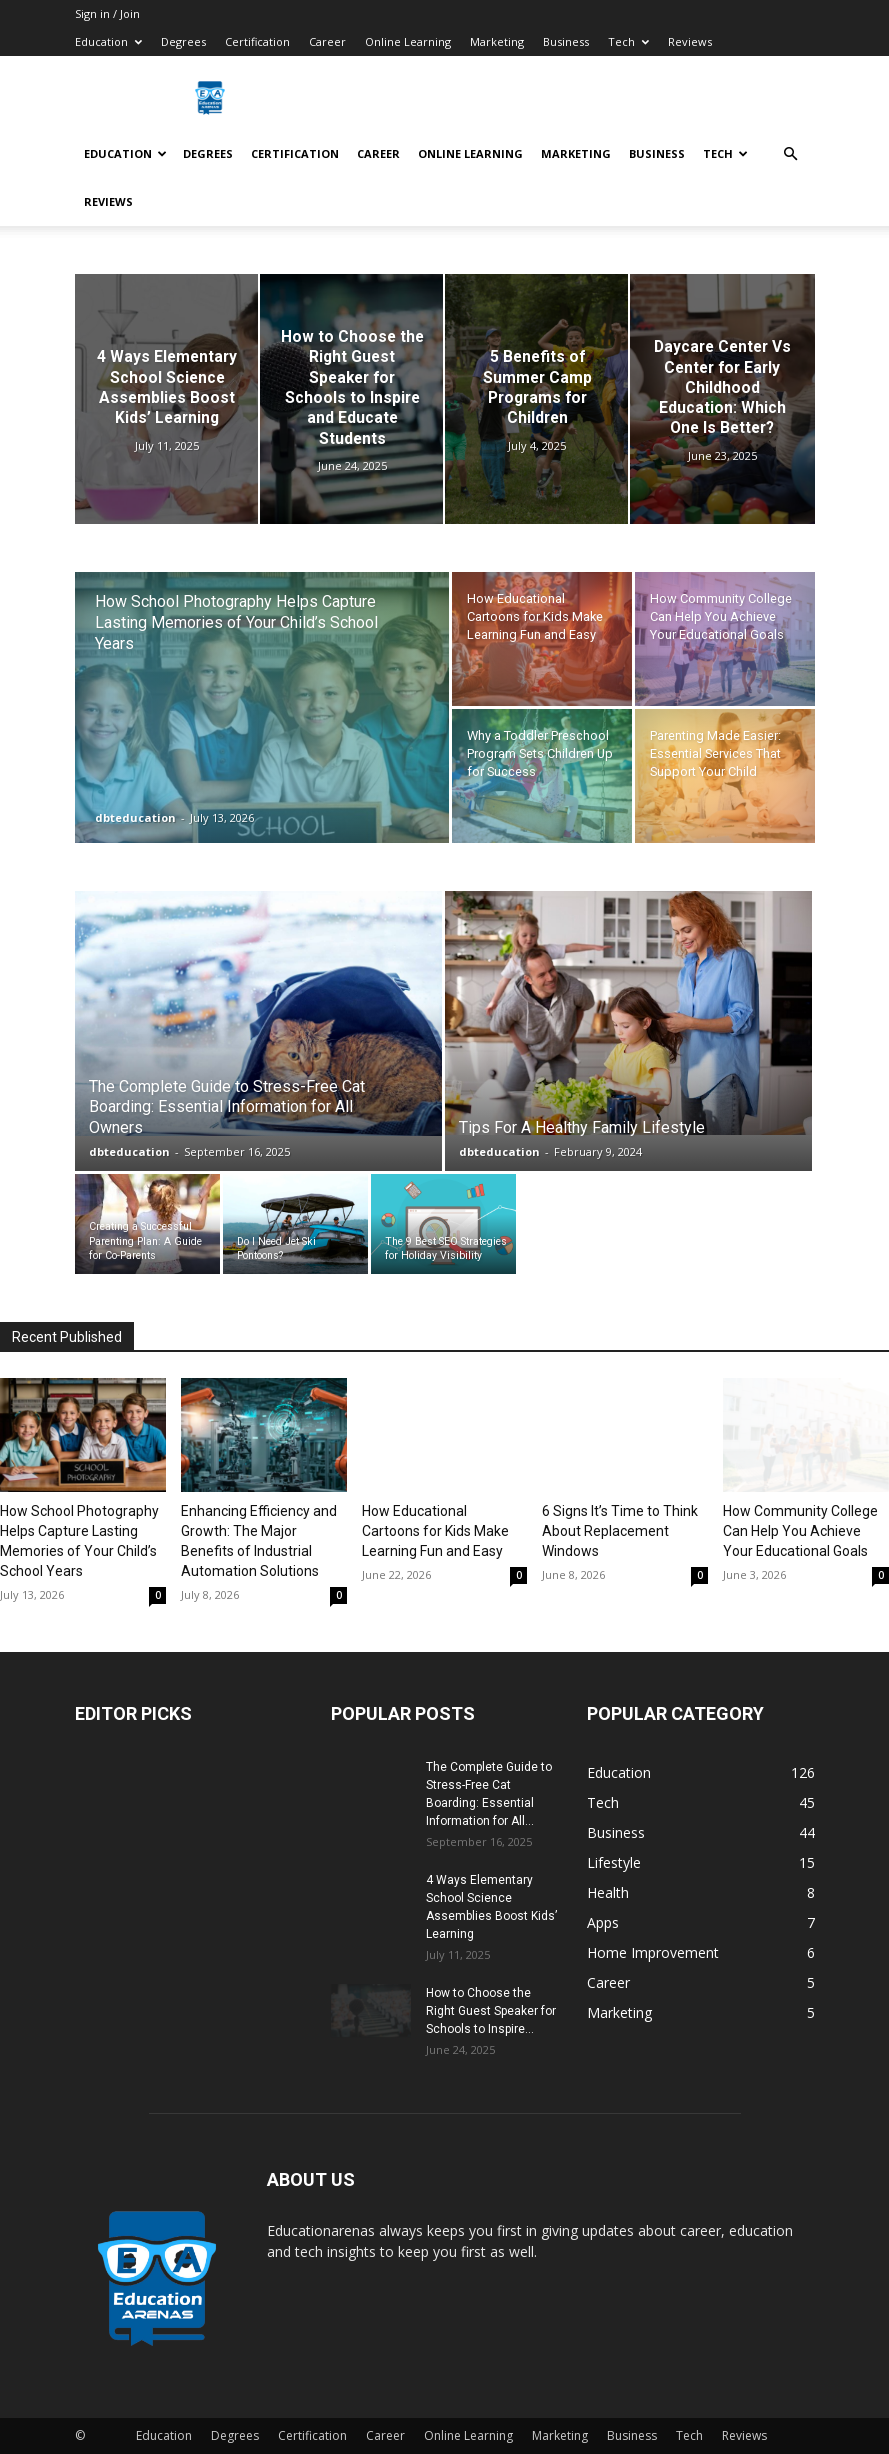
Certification (257, 41)
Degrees (183, 41)
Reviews (690, 41)
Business (566, 41)
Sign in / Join (107, 13)
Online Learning (408, 41)
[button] (791, 154)
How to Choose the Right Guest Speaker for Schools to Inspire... (491, 2011)
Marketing (497, 41)
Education (108, 41)
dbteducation (135, 817)
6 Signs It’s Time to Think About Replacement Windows (620, 1531)
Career (327, 41)
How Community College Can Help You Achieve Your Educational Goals (800, 1531)
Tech (628, 41)
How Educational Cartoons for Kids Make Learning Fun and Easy (435, 1531)
